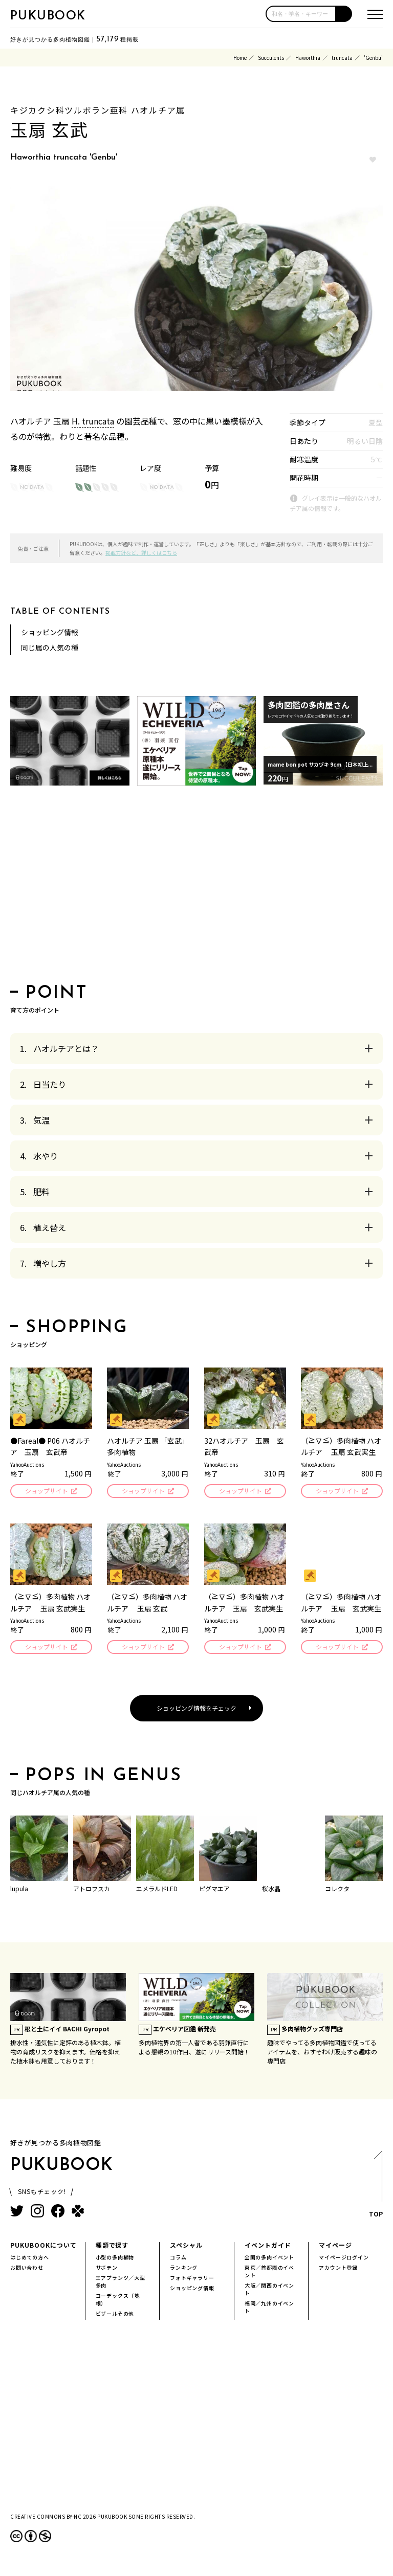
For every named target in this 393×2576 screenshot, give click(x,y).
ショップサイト (46, 1491)
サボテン (107, 2270)
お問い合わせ (26, 2270)
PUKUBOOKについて (43, 2248)
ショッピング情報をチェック (196, 1711)
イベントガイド (268, 2248)
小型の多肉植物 (115, 2260)
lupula (19, 1891)
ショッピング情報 (49, 632)
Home (240, 57)
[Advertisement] (196, 887)
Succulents (271, 57)
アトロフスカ (91, 1891)
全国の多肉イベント (269, 2260)
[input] (301, 14)
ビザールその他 (115, 2316)
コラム (178, 2260)
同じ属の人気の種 (49, 647)
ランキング (184, 2270)
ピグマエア (214, 1891)
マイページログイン (343, 2260)
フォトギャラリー (192, 2280)
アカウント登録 (338, 2270)
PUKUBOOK (48, 16)
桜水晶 (271, 1891)
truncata (342, 57)
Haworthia (307, 57)
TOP (375, 2190)
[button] (344, 14)
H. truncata (93, 421)
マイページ (335, 2248)
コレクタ (337, 1891)
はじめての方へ (29, 2260)
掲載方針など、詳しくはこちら (141, 552)
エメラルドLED (157, 1891)
